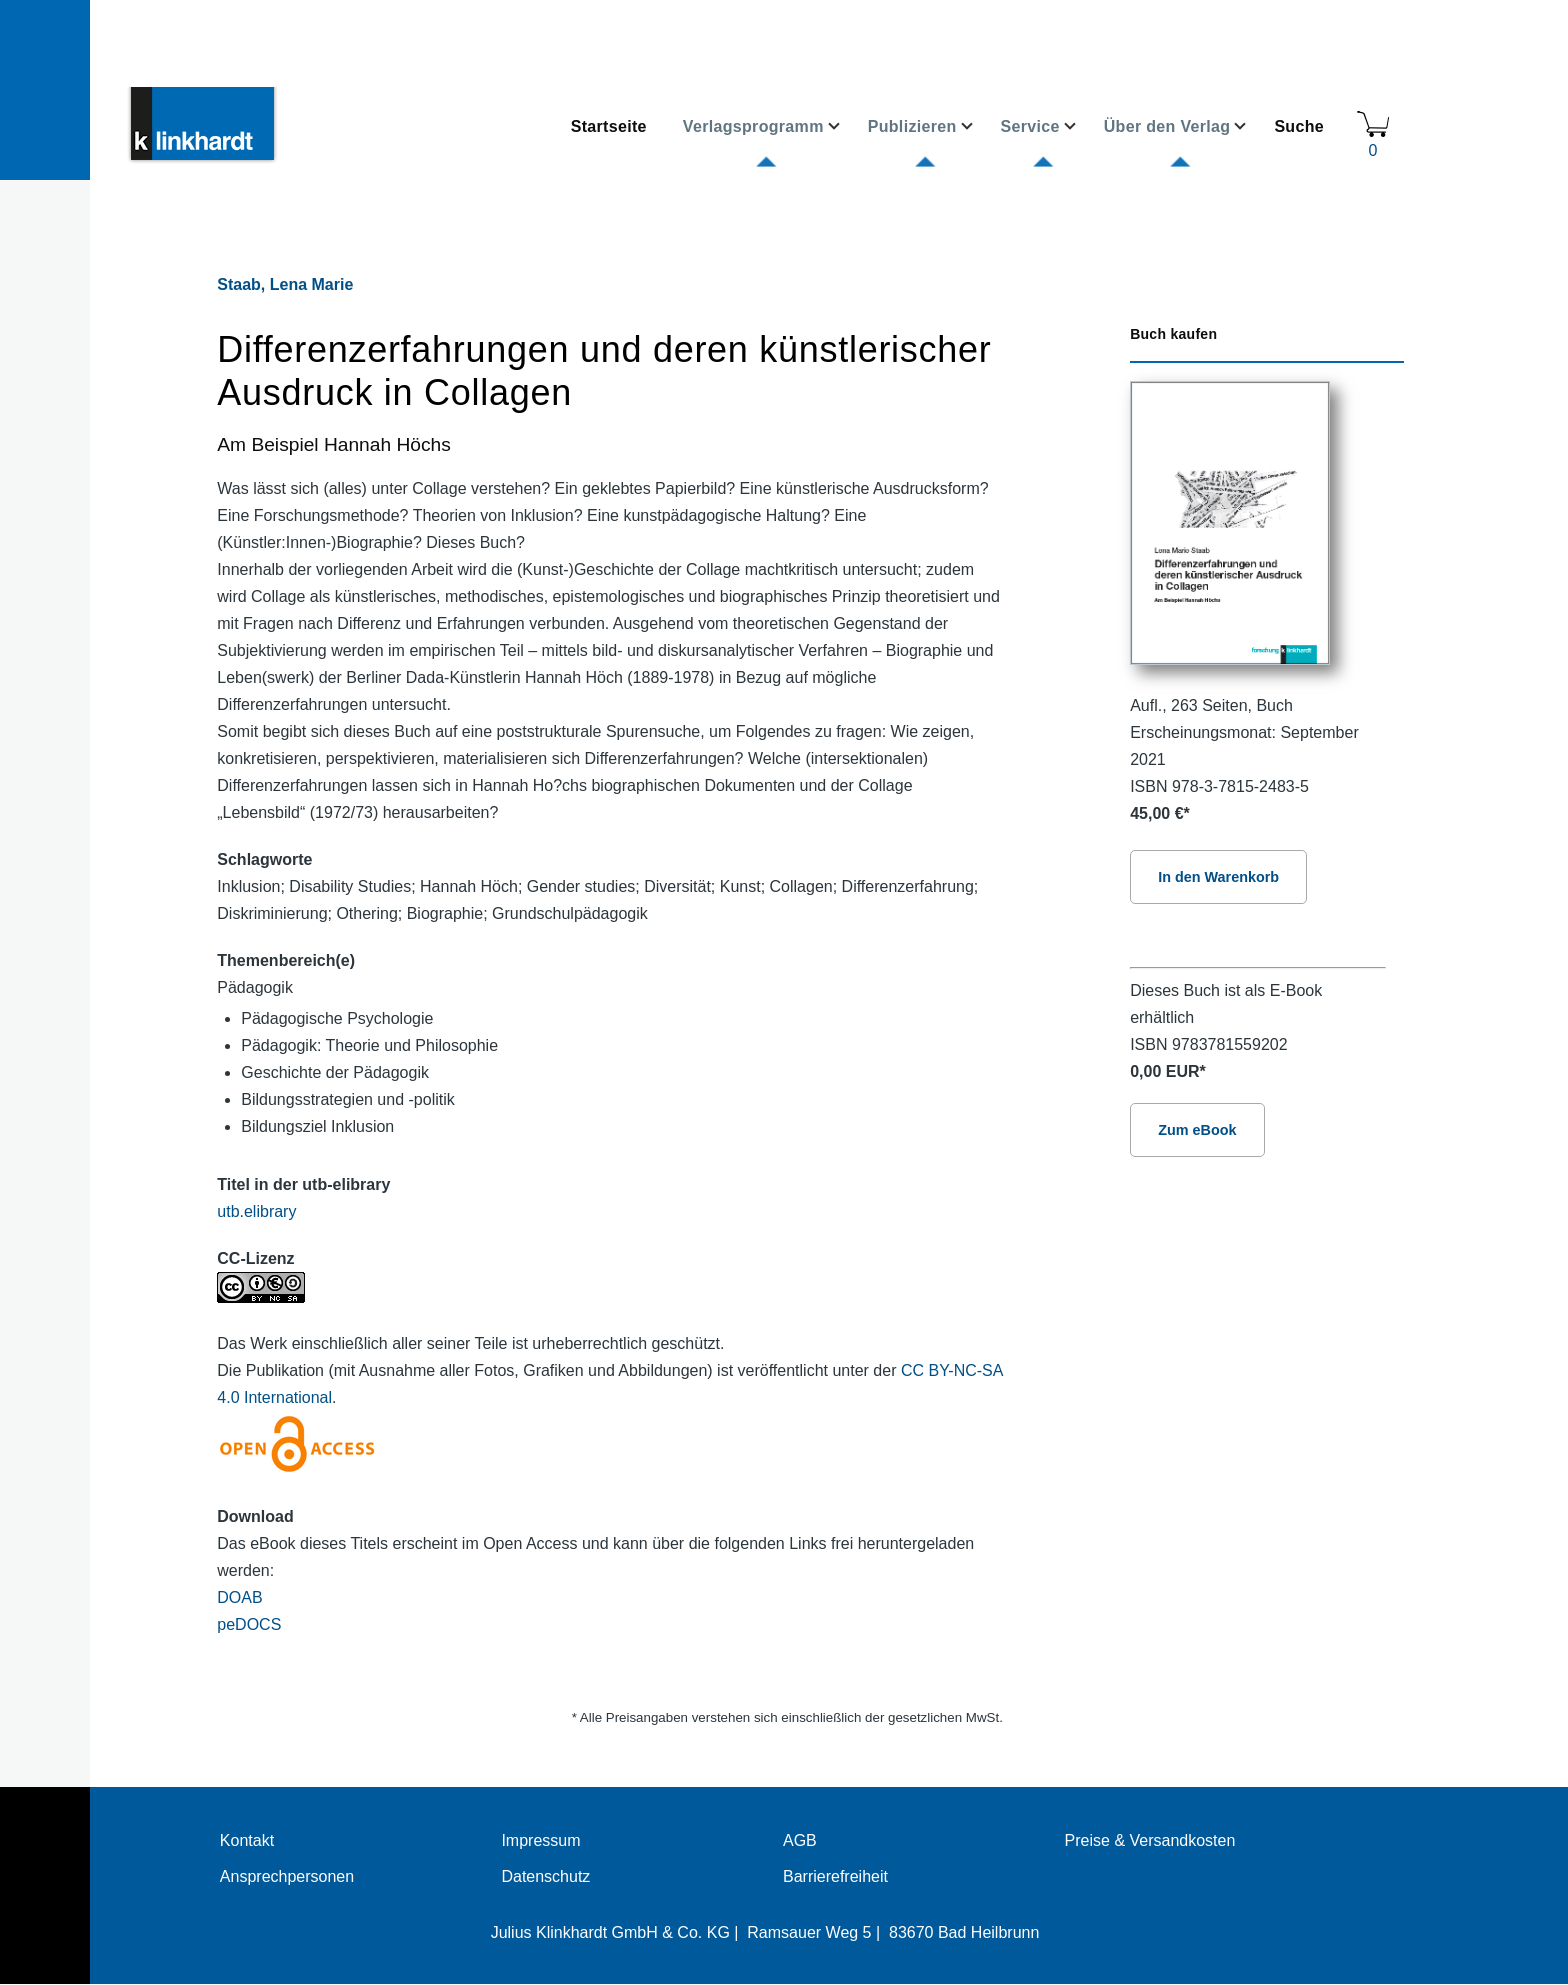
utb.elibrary (256, 1211)
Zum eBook (1197, 1130)
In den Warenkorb (1218, 877)
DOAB (239, 1597)
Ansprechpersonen (287, 1876)
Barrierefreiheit (835, 1876)
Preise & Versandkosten (1150, 1840)
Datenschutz (545, 1876)
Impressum (540, 1840)
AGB (800, 1840)
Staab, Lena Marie (285, 284)
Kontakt (247, 1840)
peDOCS (249, 1624)
